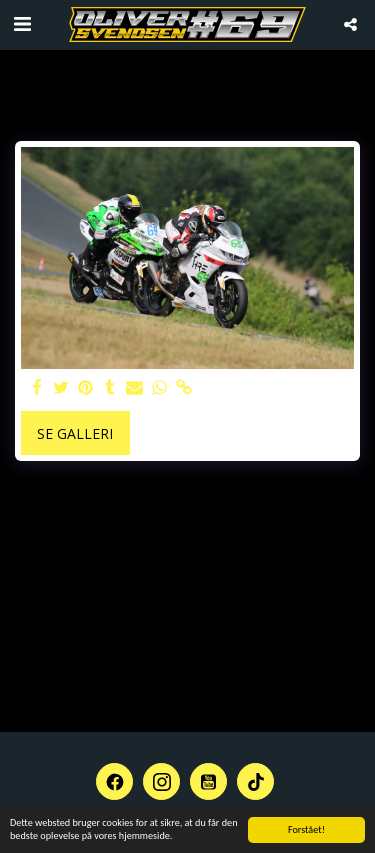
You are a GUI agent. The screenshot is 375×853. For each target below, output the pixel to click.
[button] (22, 23)
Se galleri (75, 433)
